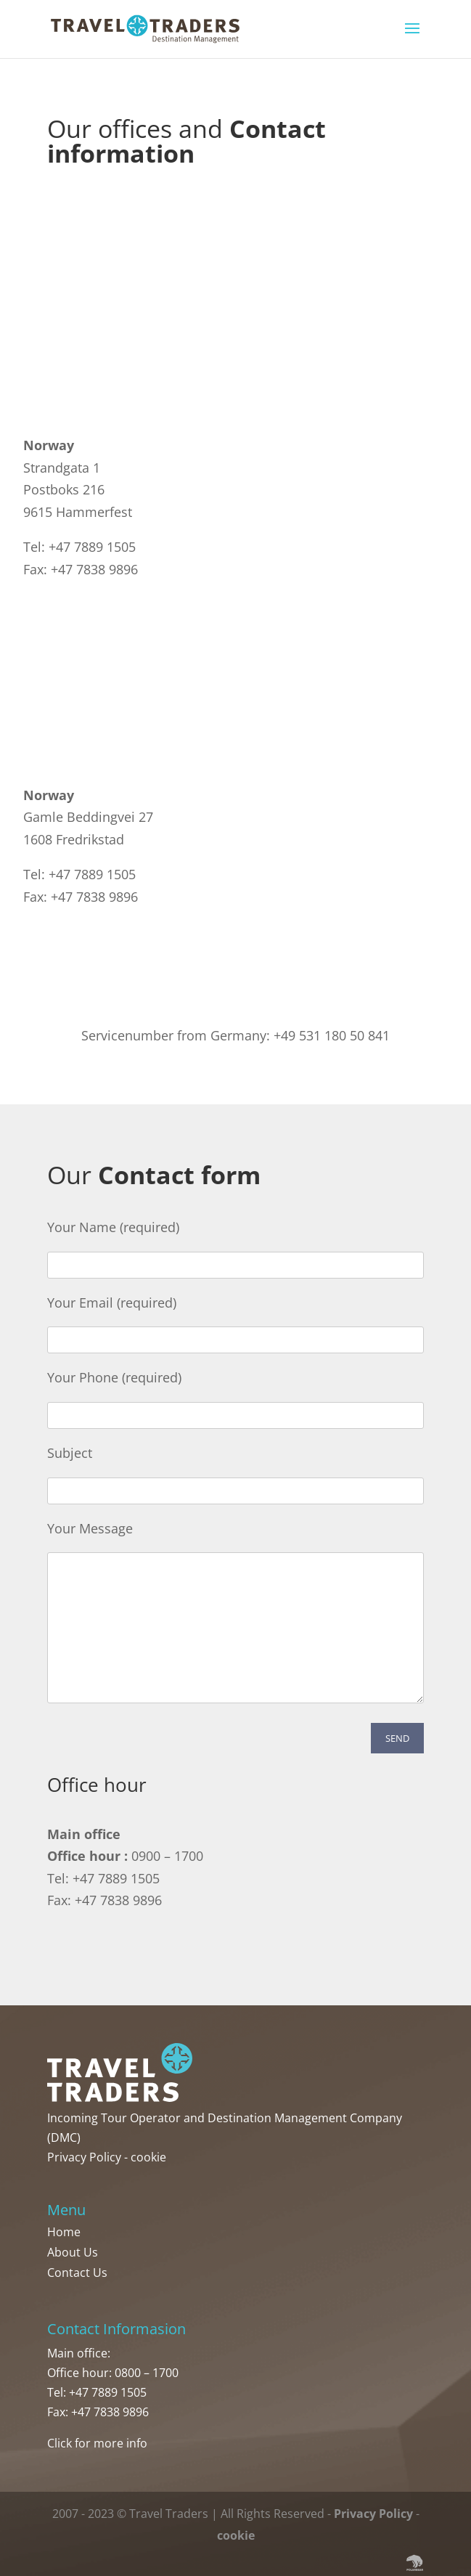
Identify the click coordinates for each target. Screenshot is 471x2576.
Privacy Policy (84, 2157)
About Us (72, 2252)
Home (64, 2232)
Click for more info (97, 2443)
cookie (148, 2157)
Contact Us (77, 2273)
